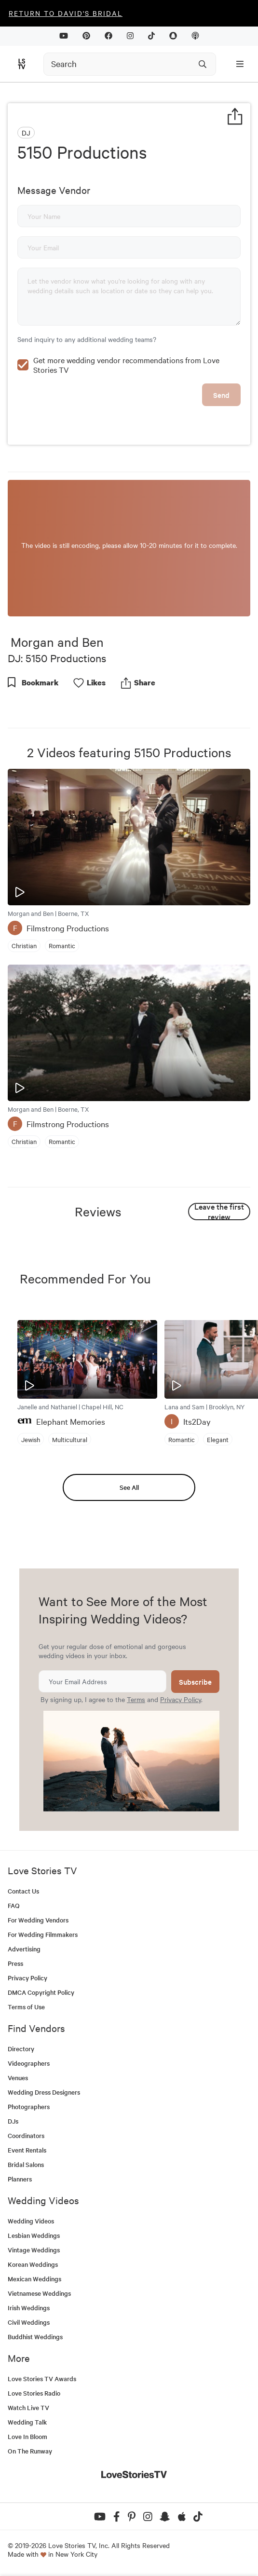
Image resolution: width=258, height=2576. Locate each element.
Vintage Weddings (34, 2249)
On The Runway (30, 2450)
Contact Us (23, 1890)
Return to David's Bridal (65, 13)
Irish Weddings (29, 2307)
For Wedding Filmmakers (43, 1934)
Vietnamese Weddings (39, 2293)
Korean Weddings (33, 2264)
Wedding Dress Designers (44, 2092)
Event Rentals (27, 2149)
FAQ (14, 1905)
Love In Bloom (27, 2436)
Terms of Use (26, 2006)
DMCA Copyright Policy (41, 1992)
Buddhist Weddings (35, 2336)
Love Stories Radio (34, 2393)
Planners (20, 2178)
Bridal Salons (26, 2164)
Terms (136, 1699)
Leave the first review (219, 1211)
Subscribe (195, 1681)
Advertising (24, 1948)
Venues (18, 2077)
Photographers (29, 2106)
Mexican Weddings (34, 2278)
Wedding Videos (31, 2220)
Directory (21, 2048)
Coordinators (26, 2135)
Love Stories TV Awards (42, 2378)
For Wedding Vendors (38, 1919)
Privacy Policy (180, 1699)
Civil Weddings (29, 2322)
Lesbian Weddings (34, 2235)
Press (15, 1963)
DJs (13, 2121)
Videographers (29, 2063)
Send (221, 395)
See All (129, 1487)
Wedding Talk (27, 2421)
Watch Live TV (28, 2407)
